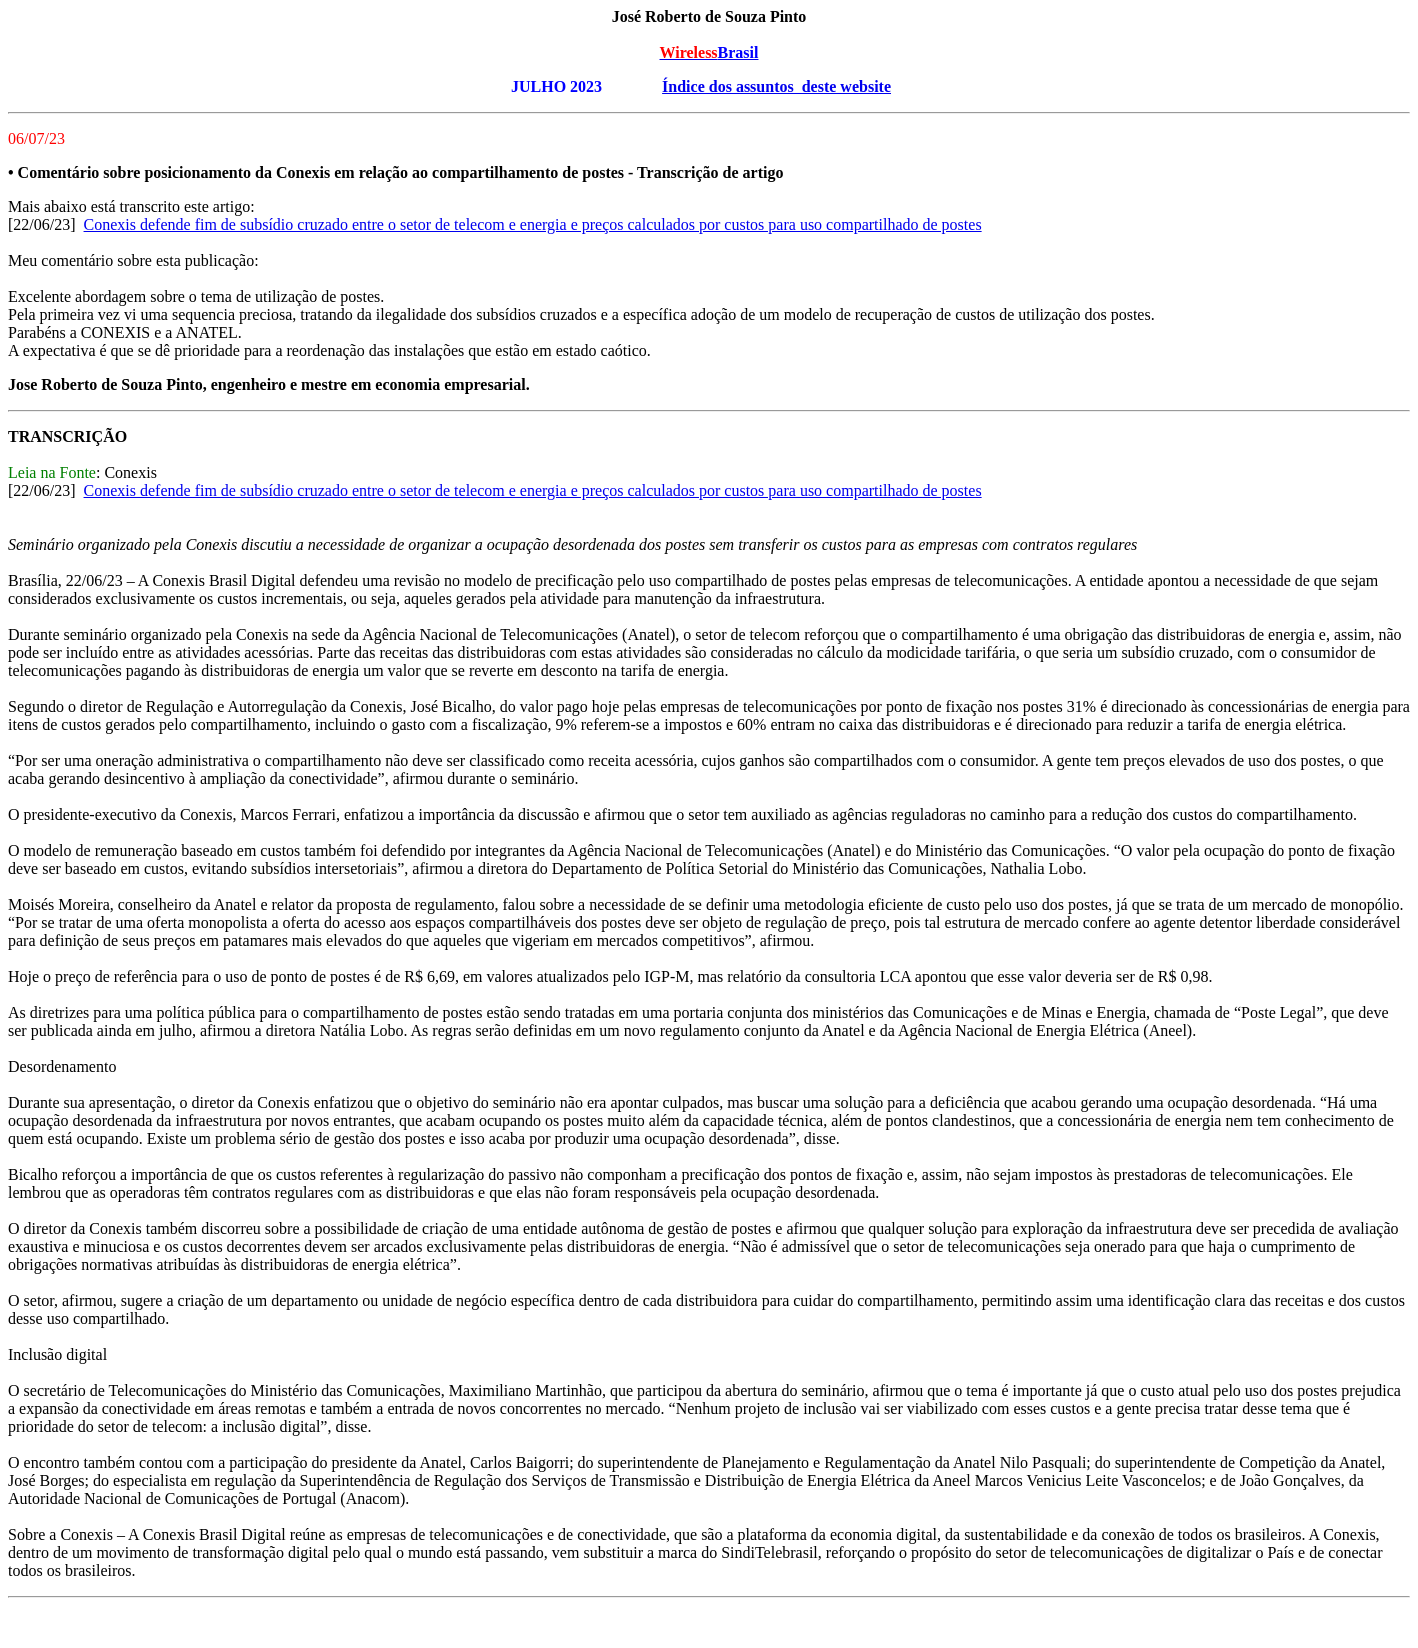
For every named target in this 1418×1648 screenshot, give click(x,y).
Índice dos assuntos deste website (776, 86)
